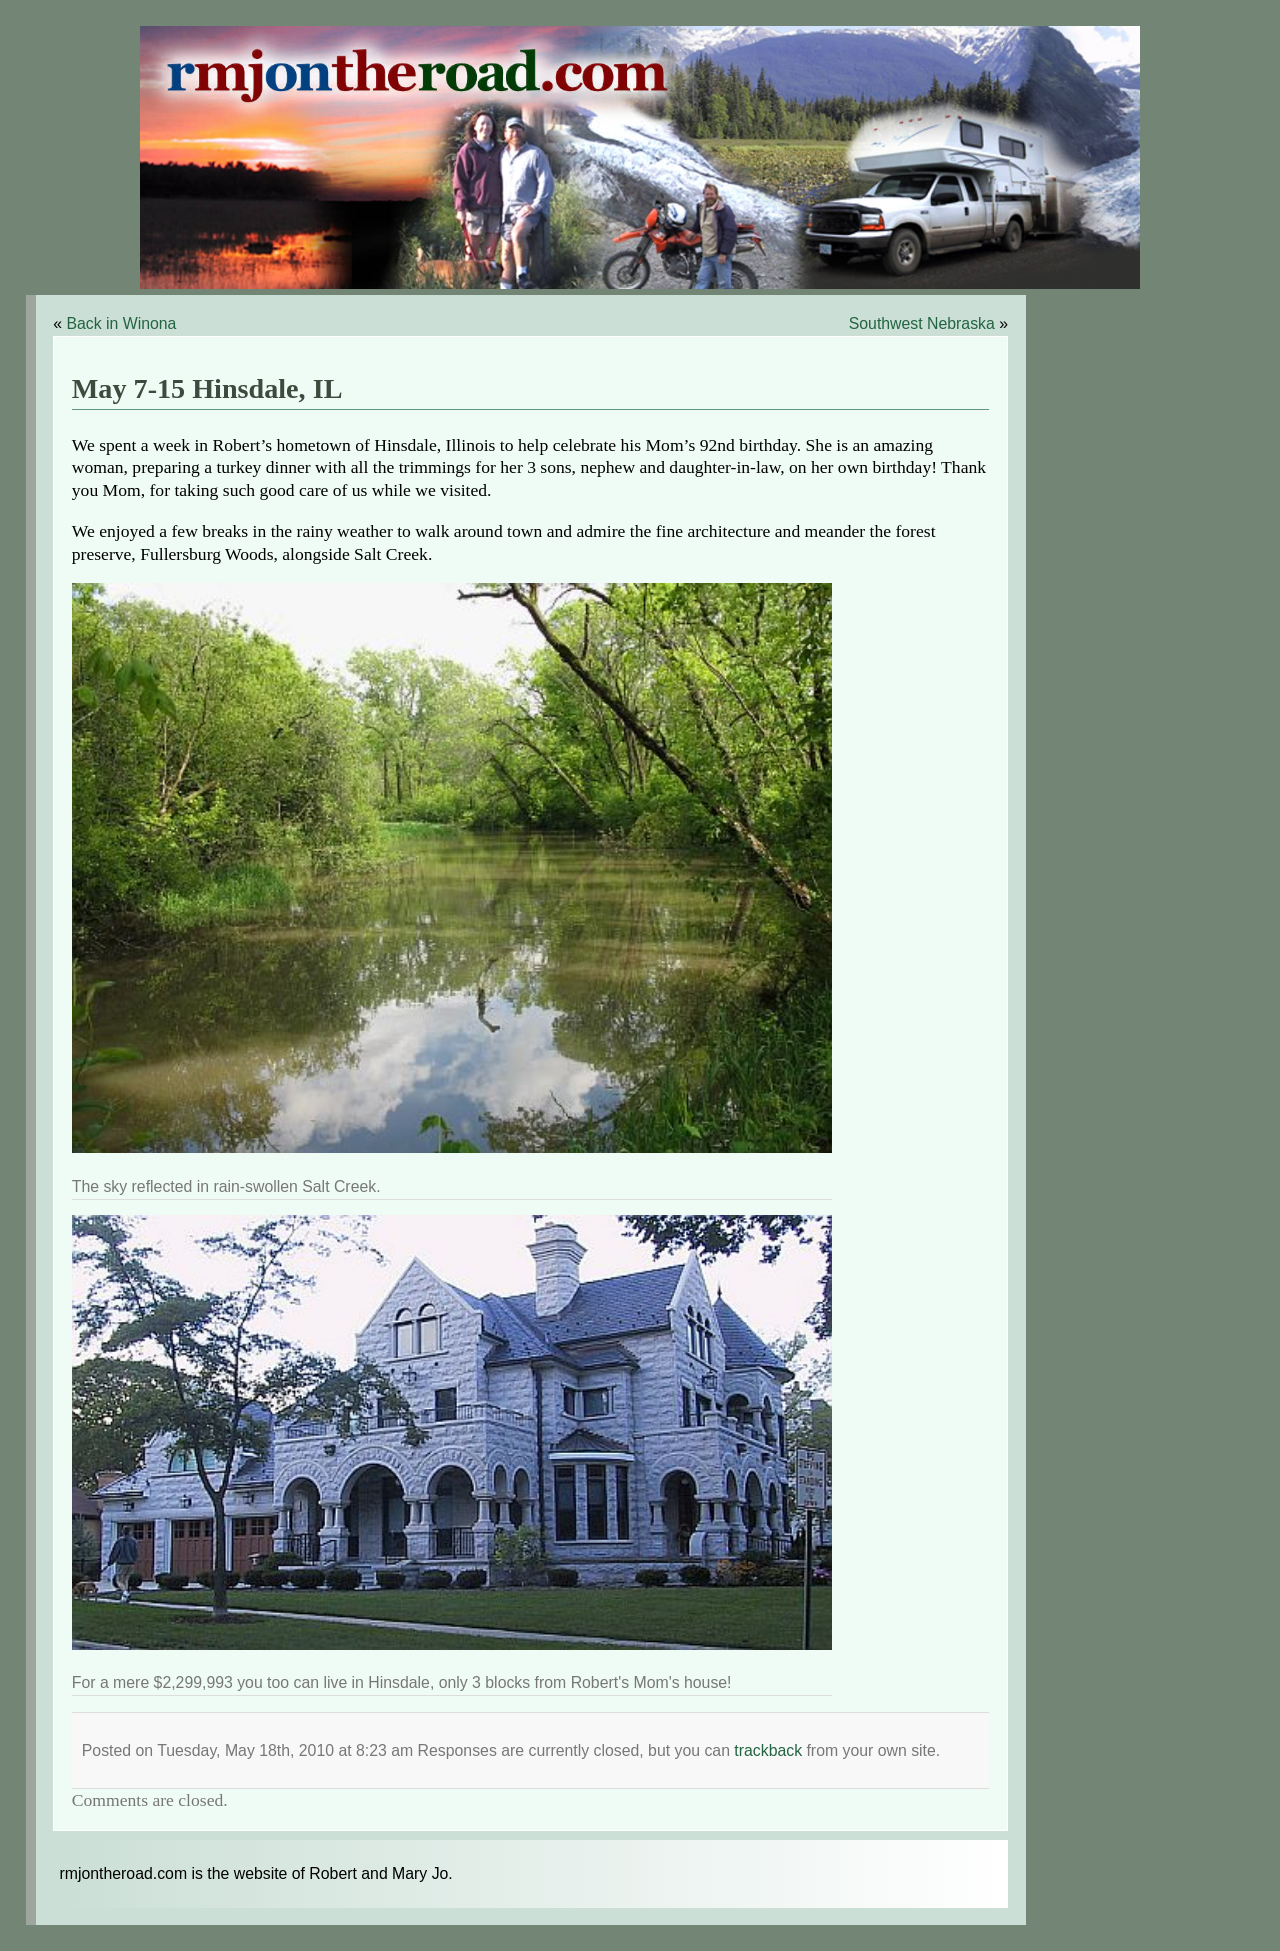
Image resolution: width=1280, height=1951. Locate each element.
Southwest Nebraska (922, 323)
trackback (768, 1750)
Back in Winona (121, 323)
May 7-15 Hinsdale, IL (207, 388)
